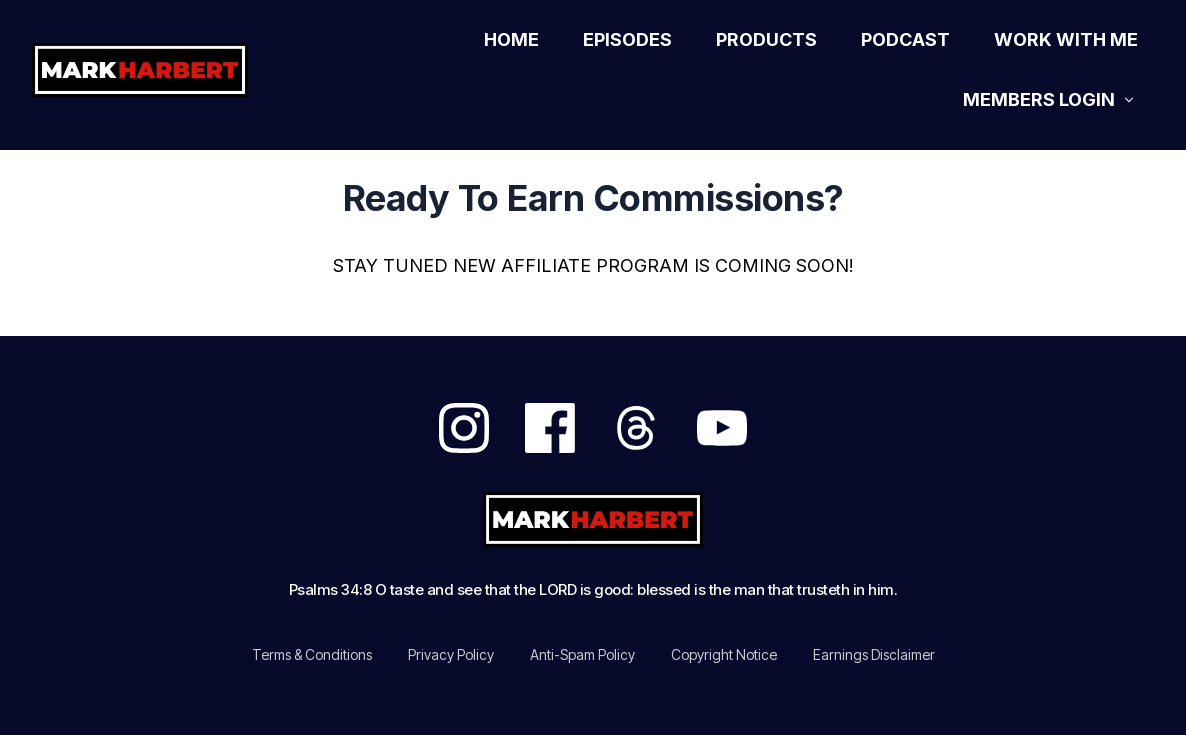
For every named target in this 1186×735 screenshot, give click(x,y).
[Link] (511, 40)
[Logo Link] (163, 70)
